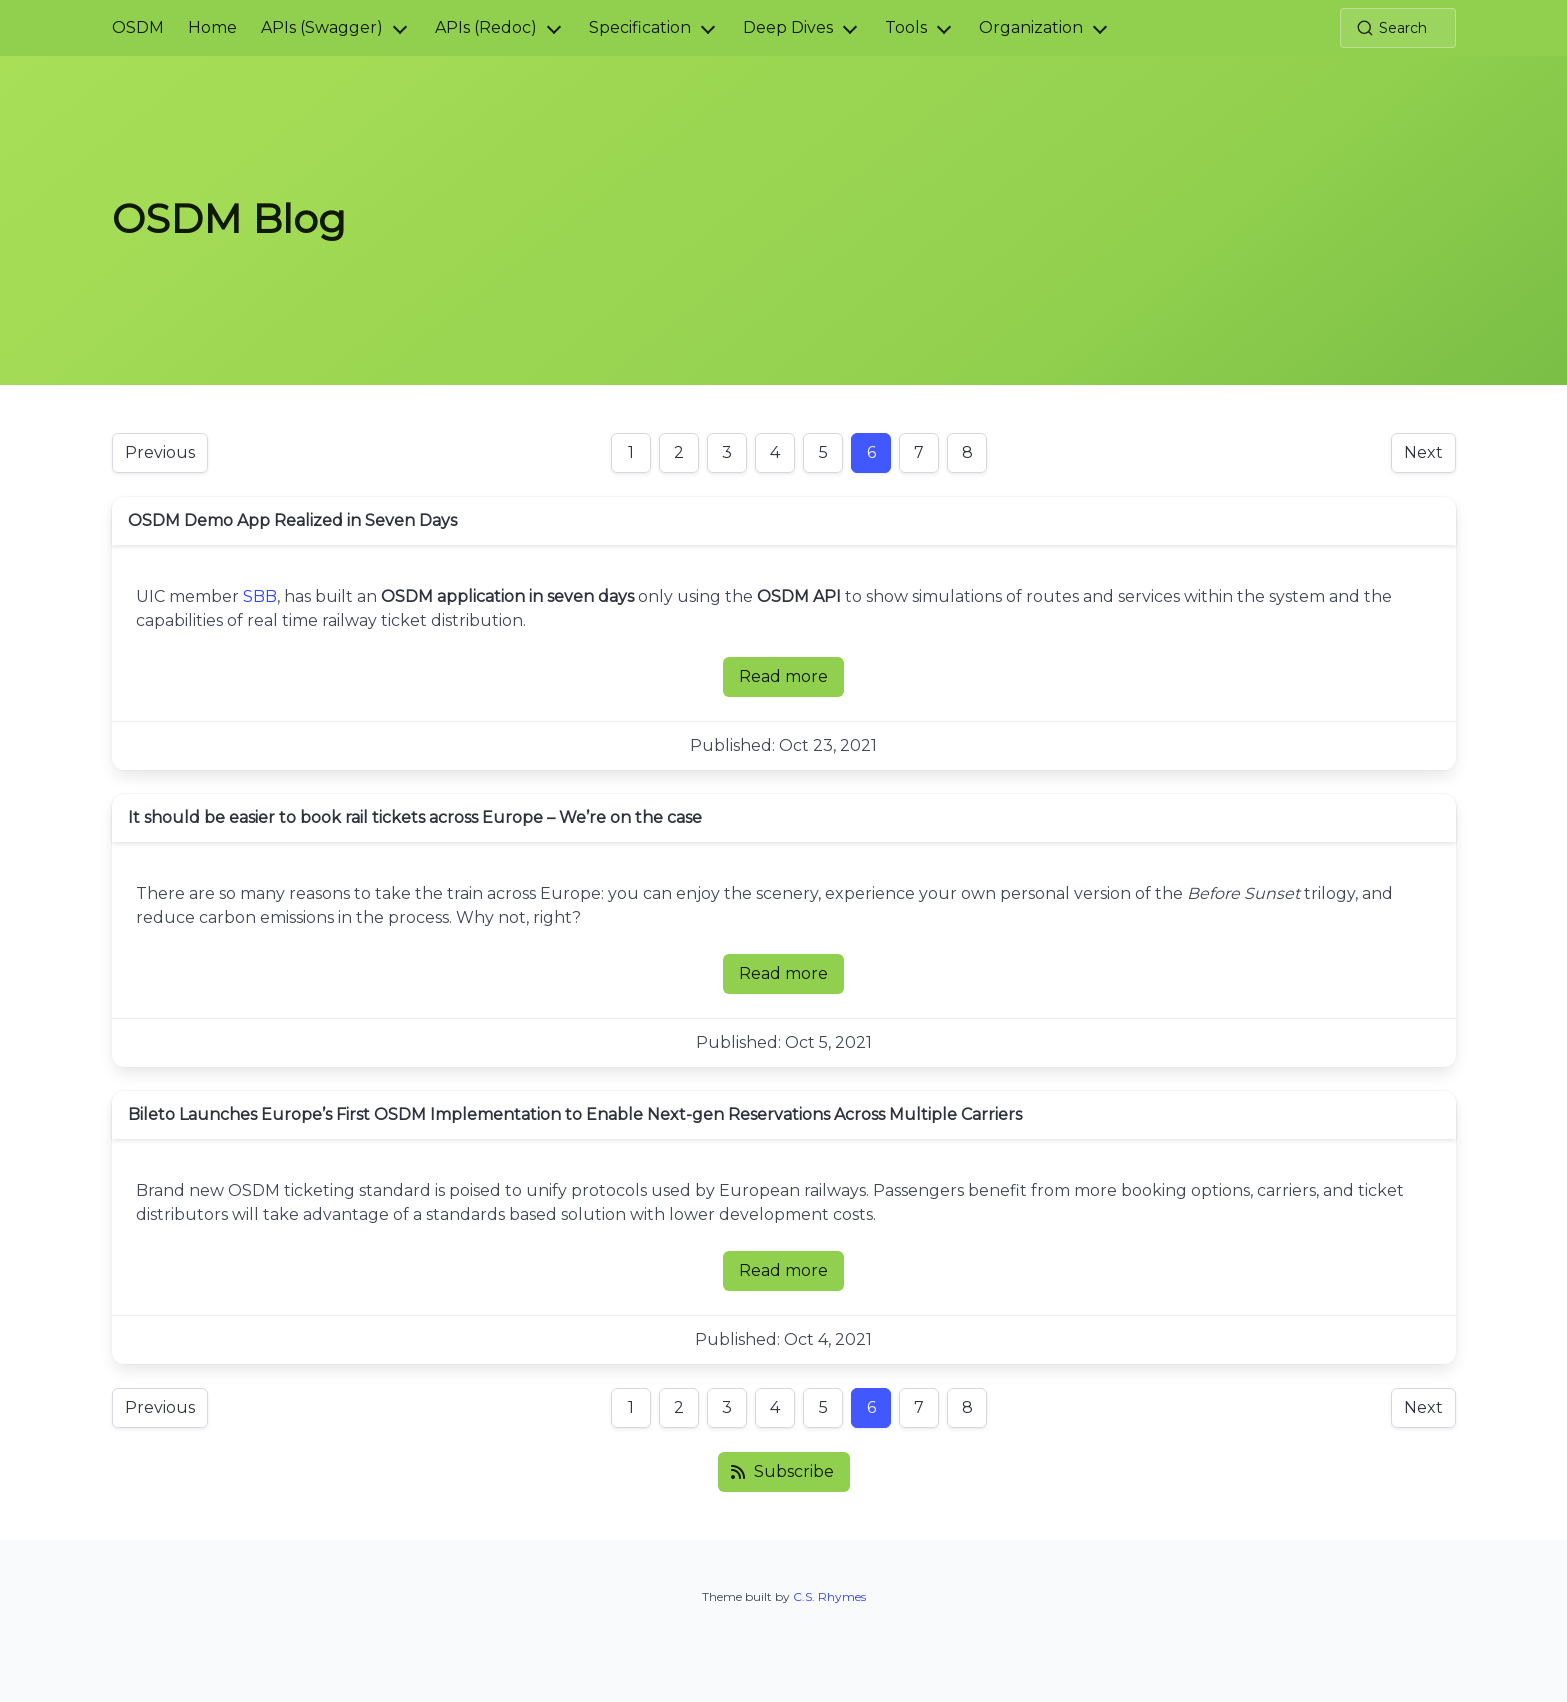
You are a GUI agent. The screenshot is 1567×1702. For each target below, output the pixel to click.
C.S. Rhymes (829, 1596)
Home (212, 27)
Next (1423, 452)
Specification (640, 27)
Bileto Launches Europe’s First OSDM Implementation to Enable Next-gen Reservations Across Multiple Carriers (575, 1114)
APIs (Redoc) (486, 27)
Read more (791, 682)
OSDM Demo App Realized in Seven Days (292, 520)
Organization (1031, 27)
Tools (906, 27)
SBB (260, 596)
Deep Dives (788, 27)
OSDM (138, 27)
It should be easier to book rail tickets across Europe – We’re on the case (415, 817)
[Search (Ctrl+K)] (1398, 28)
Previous (160, 452)
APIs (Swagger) (322, 27)
